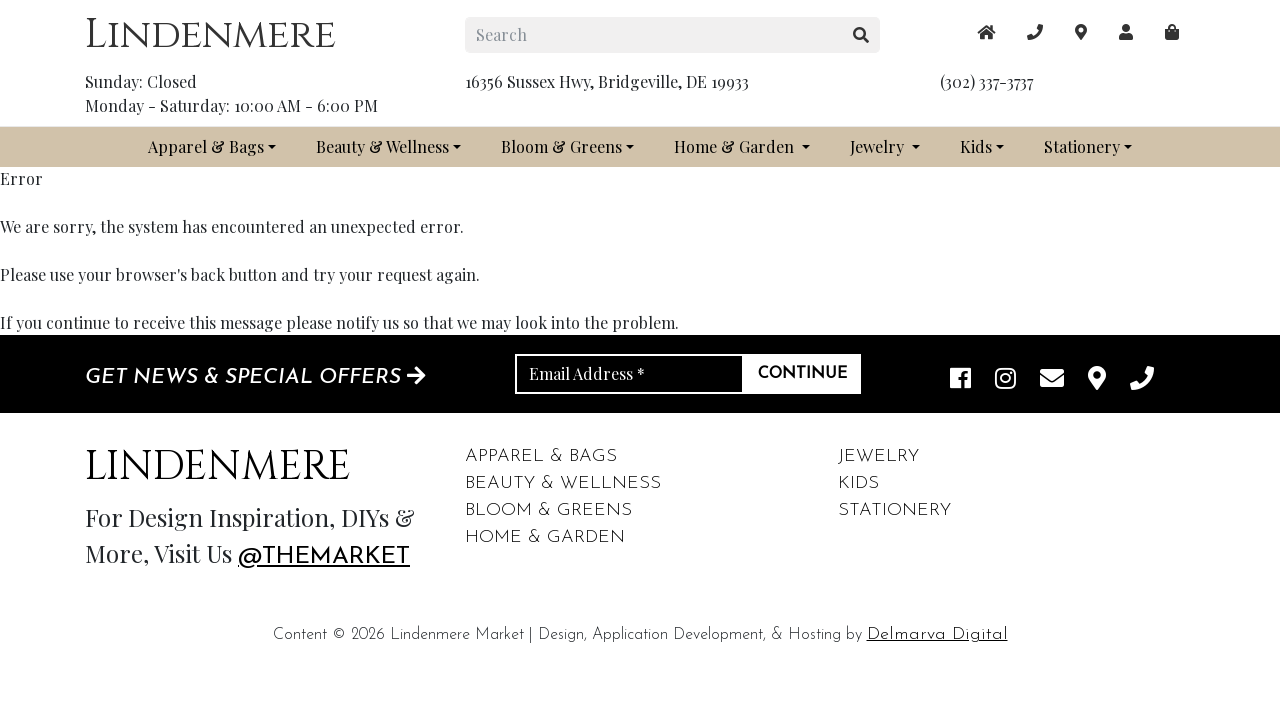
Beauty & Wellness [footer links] (563, 483)
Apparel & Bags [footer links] (541, 456)
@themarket (324, 557)
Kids (976, 146)
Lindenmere (210, 35)
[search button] (861, 35)
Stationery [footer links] (894, 510)
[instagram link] (1005, 380)
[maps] (1172, 32)
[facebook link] (960, 380)
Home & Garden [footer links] (545, 537)
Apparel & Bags (206, 146)
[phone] (1142, 380)
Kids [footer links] (858, 483)
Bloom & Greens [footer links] (548, 510)
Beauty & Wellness (382, 146)
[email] (1052, 380)
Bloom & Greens (561, 146)
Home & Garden (736, 146)
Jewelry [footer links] (878, 456)
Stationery (1082, 146)
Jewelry (879, 146)
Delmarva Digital (937, 634)
